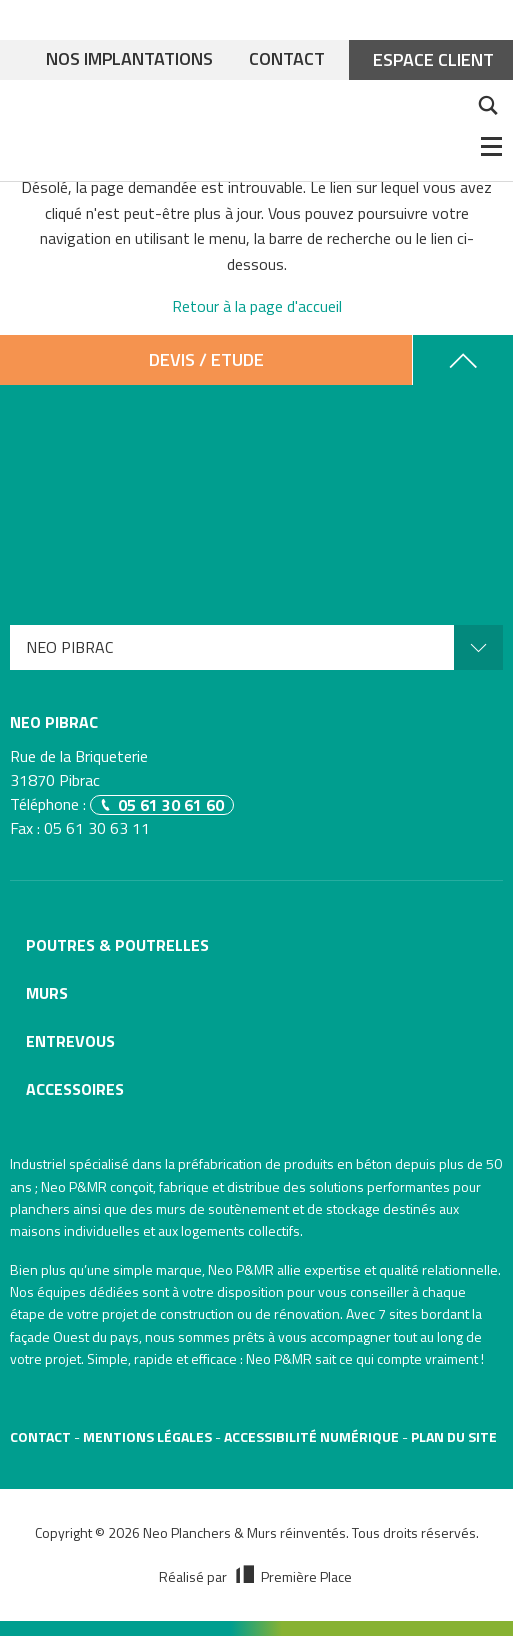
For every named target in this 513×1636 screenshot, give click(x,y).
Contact (287, 60)
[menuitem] (256, 647)
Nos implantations (129, 60)
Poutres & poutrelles (117, 945)
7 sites (398, 1313)
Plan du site (454, 1436)
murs (171, 1208)
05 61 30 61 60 (171, 805)
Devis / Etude (206, 359)
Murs (47, 993)
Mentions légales (147, 1436)
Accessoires (75, 1089)
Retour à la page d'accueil (257, 306)
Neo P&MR (241, 1269)
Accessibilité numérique (311, 1436)
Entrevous (70, 1041)
